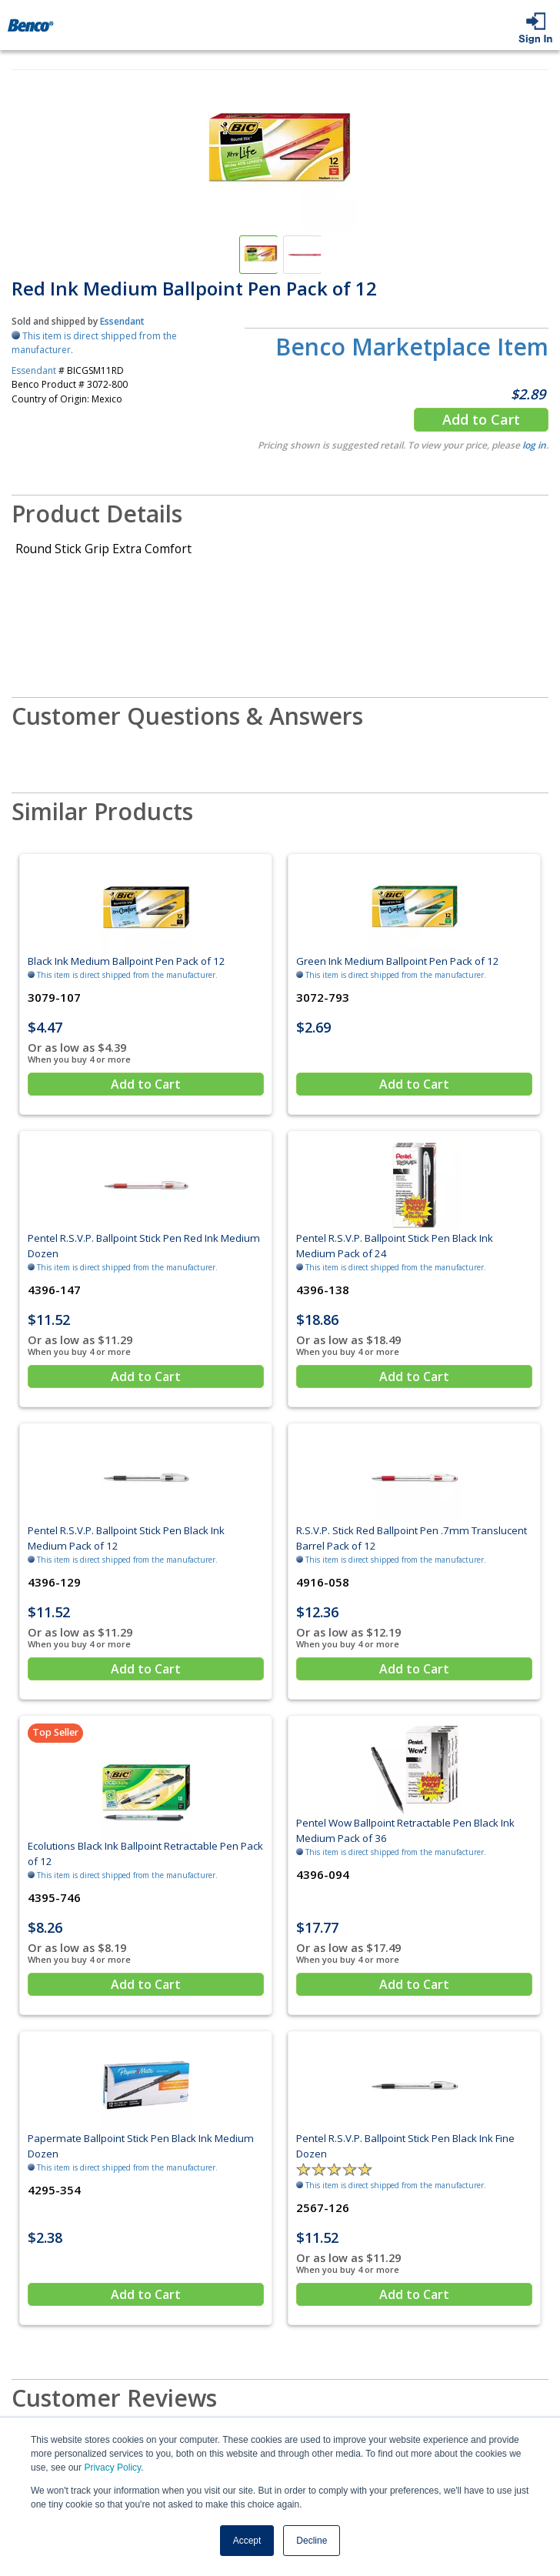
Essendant (122, 321)
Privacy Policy (112, 2467)
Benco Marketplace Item (411, 346)
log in (534, 445)
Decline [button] (311, 2540)
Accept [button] (247, 2540)
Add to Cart (481, 419)
